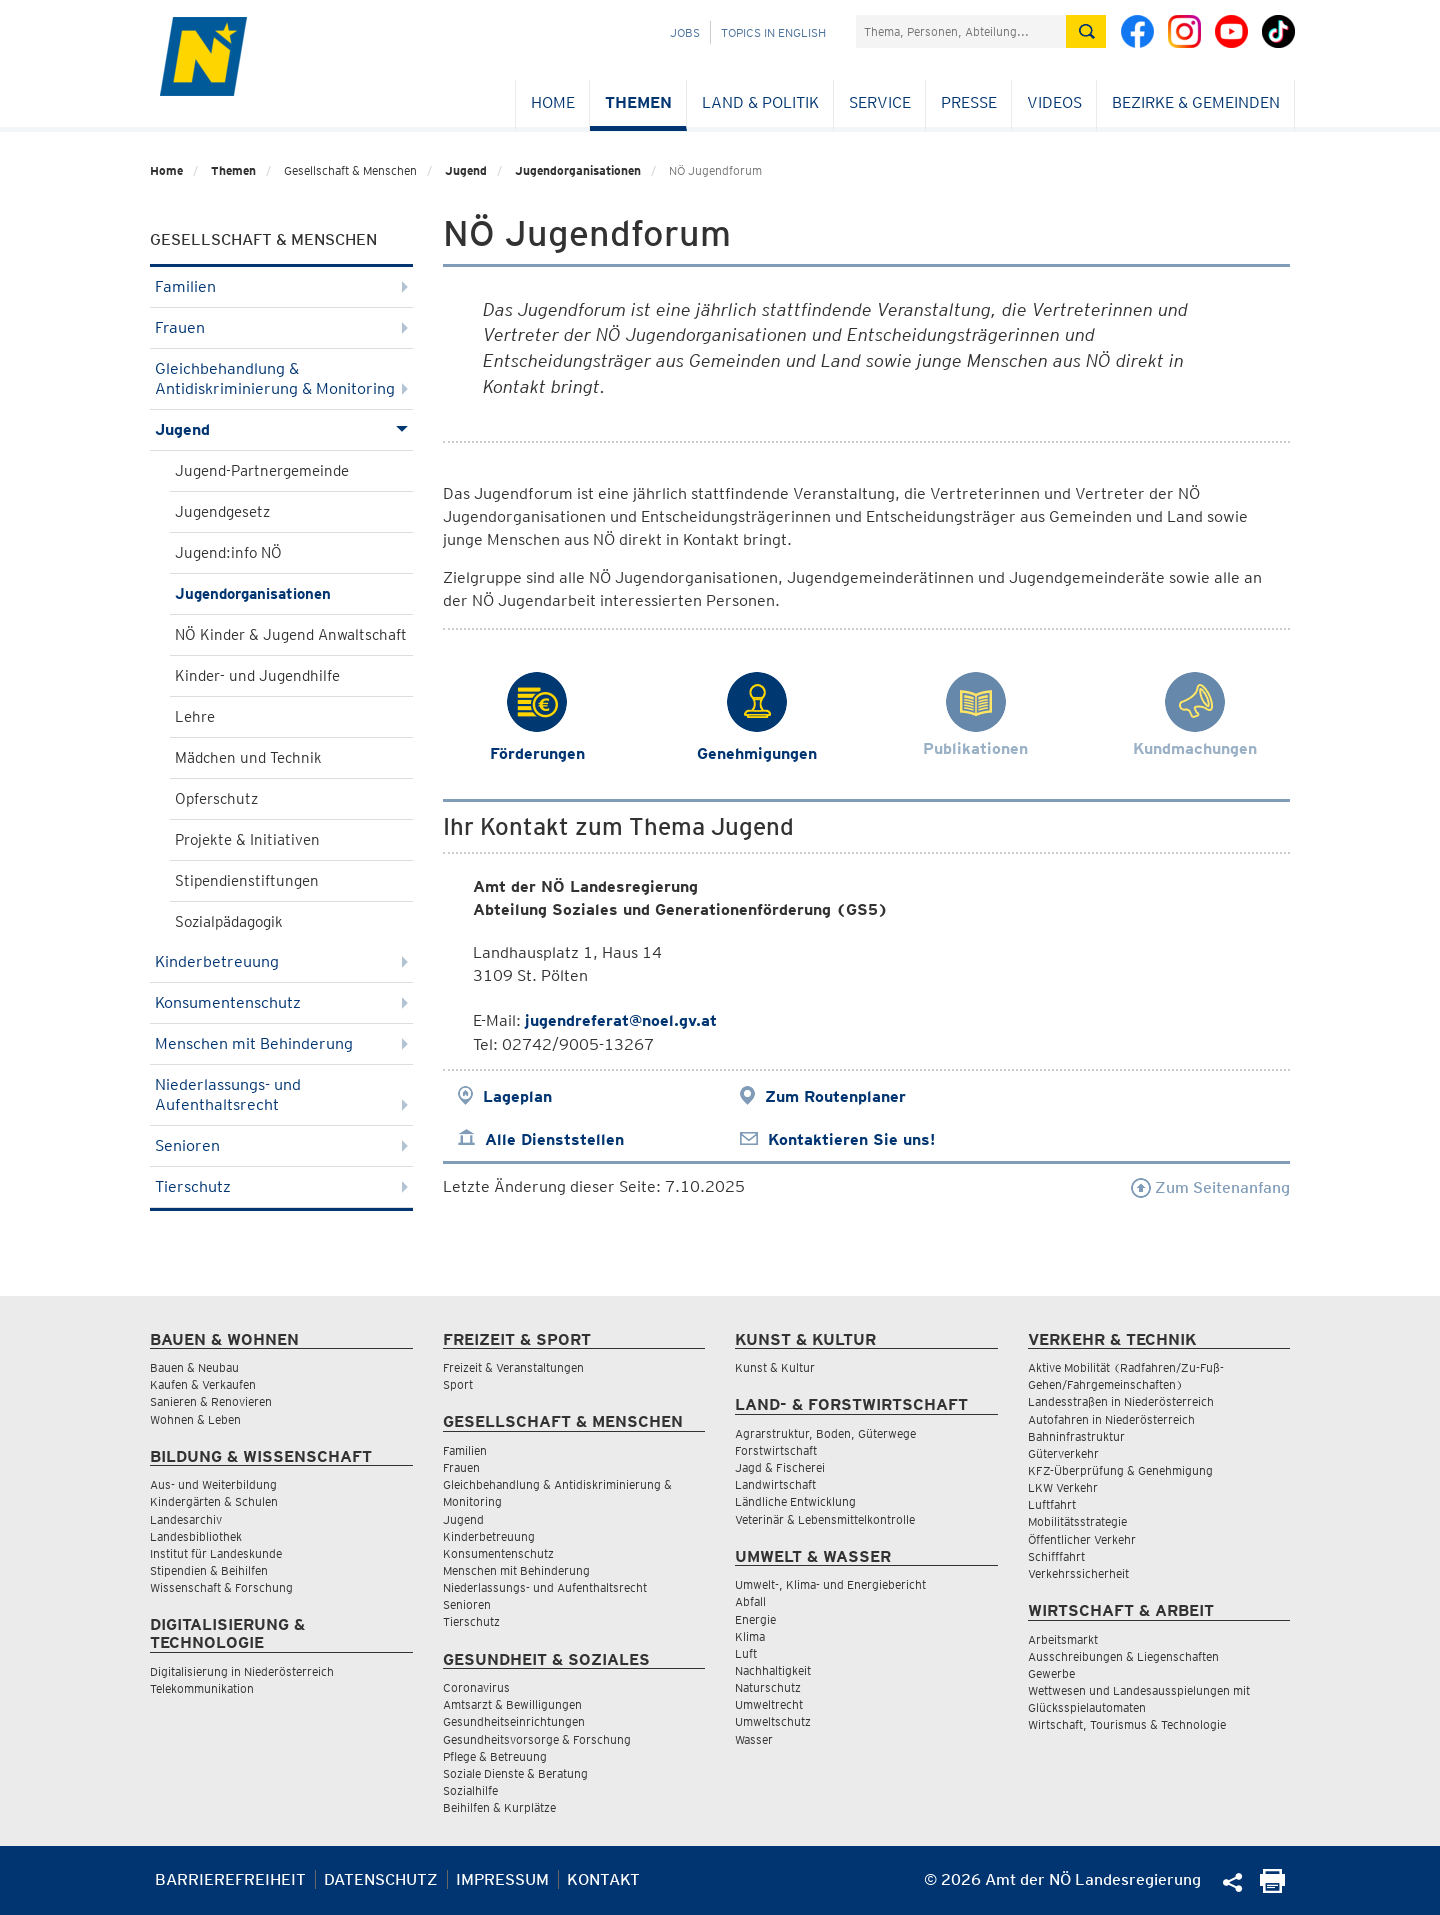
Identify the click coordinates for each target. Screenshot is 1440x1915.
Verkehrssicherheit (1078, 1573)
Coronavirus (476, 1687)
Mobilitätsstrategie (1077, 1521)
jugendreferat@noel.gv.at (621, 1020)
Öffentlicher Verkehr (1082, 1539)
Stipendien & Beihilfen (209, 1570)
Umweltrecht (769, 1704)
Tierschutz (281, 1186)
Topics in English (773, 32)
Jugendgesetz (222, 512)
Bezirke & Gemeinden (1196, 102)
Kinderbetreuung (281, 961)
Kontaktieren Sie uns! (851, 1139)
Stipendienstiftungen (247, 881)
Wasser (754, 1739)
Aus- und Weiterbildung (213, 1484)
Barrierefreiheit (230, 1879)
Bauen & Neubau (194, 1367)
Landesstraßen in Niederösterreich (1121, 1401)
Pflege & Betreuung (495, 1756)
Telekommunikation (202, 1688)
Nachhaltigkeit (773, 1670)
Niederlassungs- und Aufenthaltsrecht (281, 1094)
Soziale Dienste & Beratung (515, 1773)
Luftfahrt (1052, 1504)
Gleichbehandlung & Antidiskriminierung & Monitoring (281, 378)
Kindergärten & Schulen (214, 1501)
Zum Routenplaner (835, 1096)
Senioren (281, 1145)
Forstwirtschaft (776, 1450)
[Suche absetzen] (1086, 31)
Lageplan (517, 1096)
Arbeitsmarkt (1063, 1639)
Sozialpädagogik (229, 922)
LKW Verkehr (1063, 1487)
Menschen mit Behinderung (281, 1043)
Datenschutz (381, 1879)
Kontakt (603, 1879)
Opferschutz (216, 799)
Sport (458, 1384)
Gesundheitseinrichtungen (514, 1721)
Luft (746, 1653)
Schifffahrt (1056, 1556)
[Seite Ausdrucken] (1272, 1887)
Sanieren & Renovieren (211, 1401)
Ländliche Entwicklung (795, 1501)
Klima (750, 1636)
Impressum (502, 1879)
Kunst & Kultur (775, 1367)
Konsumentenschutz (281, 1002)
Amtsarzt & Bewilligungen (512, 1704)
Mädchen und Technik (248, 758)
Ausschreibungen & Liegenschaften (1123, 1656)
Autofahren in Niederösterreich (1111, 1419)
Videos (1054, 102)
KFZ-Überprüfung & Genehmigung (1120, 1470)
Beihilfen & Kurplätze (499, 1807)
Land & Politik (760, 102)
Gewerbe (1051, 1673)
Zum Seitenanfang (1210, 1187)
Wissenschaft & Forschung (221, 1587)
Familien (281, 286)
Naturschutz (768, 1687)
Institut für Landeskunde (216, 1553)
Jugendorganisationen (578, 170)
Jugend (466, 170)
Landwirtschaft (775, 1484)
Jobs (685, 32)
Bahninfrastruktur (1076, 1436)
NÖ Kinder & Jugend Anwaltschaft (291, 635)
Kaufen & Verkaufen (203, 1384)
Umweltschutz (773, 1721)
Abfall (750, 1601)
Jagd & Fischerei (780, 1467)
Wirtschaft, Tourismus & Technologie (1127, 1724)
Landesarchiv (186, 1519)
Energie (755, 1619)
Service (880, 102)
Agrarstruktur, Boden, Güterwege (825, 1433)
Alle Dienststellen (554, 1139)
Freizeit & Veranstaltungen (513, 1367)
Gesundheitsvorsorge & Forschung (537, 1739)
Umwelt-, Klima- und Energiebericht (830, 1584)
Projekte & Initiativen (247, 840)
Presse (969, 102)
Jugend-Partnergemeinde (262, 471)
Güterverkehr (1063, 1453)
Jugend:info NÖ (228, 553)
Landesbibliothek (196, 1536)
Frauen (281, 327)
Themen (638, 102)
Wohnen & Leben (195, 1419)
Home (553, 102)
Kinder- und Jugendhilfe (257, 676)
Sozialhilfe (470, 1790)
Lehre (195, 717)
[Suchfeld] (961, 31)
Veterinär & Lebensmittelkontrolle (825, 1519)
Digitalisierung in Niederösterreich (242, 1671)
